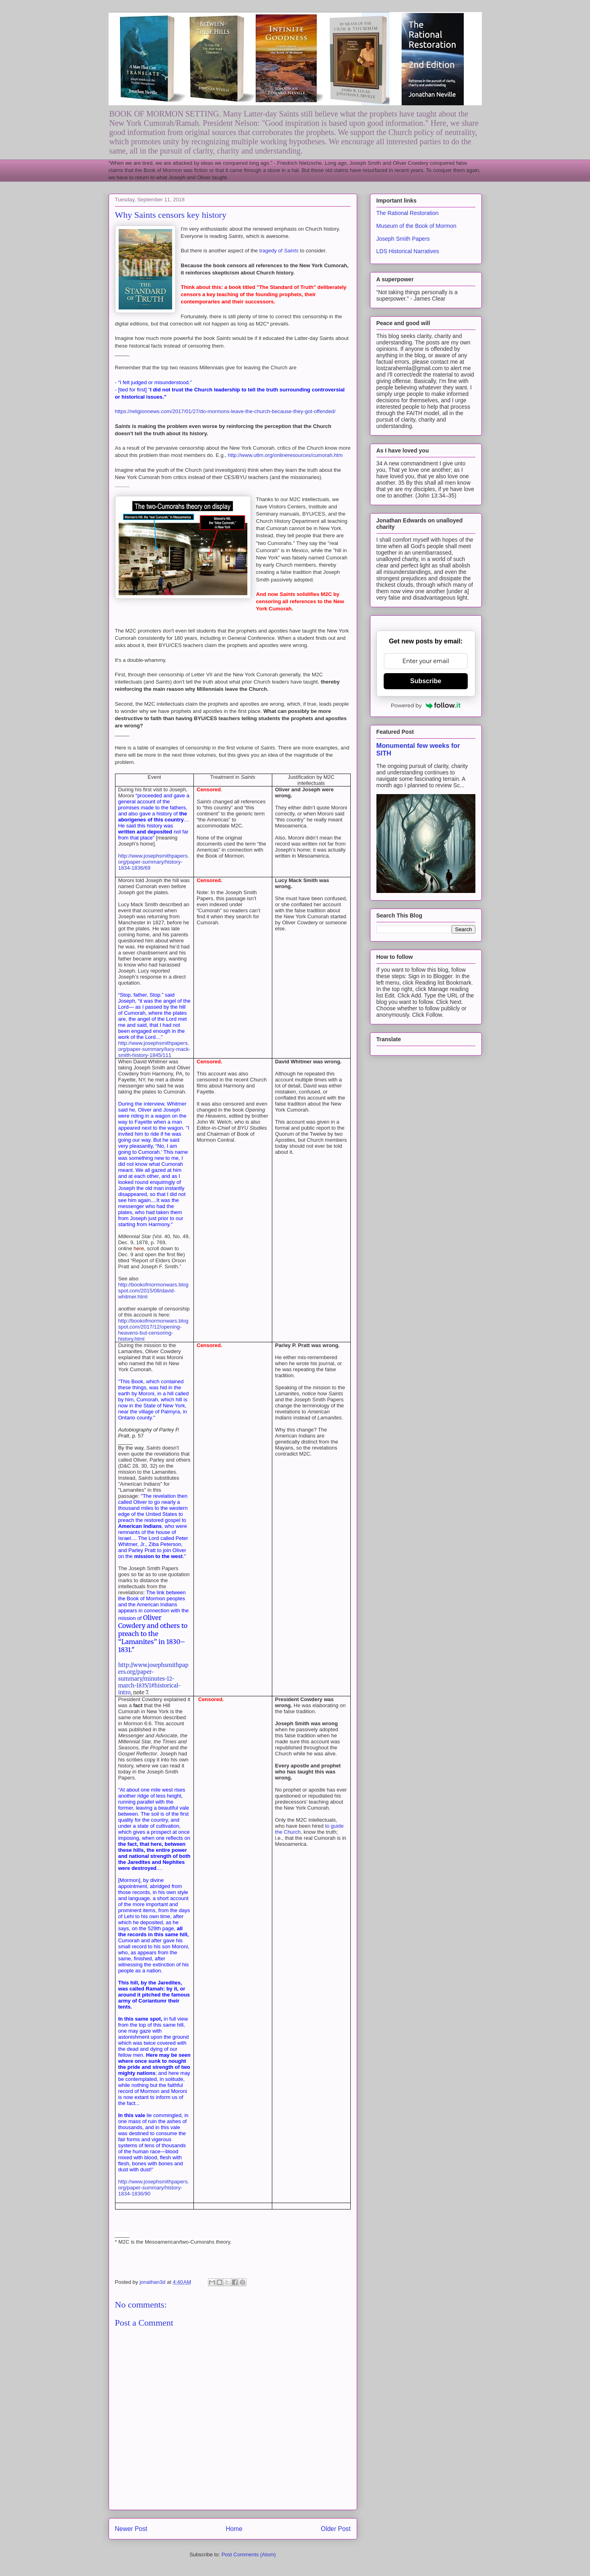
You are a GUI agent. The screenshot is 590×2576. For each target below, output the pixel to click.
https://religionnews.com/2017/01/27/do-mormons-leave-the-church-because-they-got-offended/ (225, 411)
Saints (291, 251)
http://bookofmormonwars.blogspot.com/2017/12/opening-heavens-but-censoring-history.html (153, 1330)
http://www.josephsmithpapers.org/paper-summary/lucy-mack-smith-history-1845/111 (154, 1049)
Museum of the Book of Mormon (416, 226)
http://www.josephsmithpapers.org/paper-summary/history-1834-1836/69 (153, 862)
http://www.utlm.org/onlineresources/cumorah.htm (285, 455)
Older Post (336, 2528)
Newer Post (131, 2528)
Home (234, 2528)
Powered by (426, 705)
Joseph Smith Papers (403, 238)
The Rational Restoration (407, 213)
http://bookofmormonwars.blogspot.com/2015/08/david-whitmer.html (153, 1291)
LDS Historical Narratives (407, 251)
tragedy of (271, 251)
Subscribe (425, 681)
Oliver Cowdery (140, 1622)
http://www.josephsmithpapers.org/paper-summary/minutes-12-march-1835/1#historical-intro (153, 1679)
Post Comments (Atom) (249, 2554)
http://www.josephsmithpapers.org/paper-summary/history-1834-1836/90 (153, 2188)
